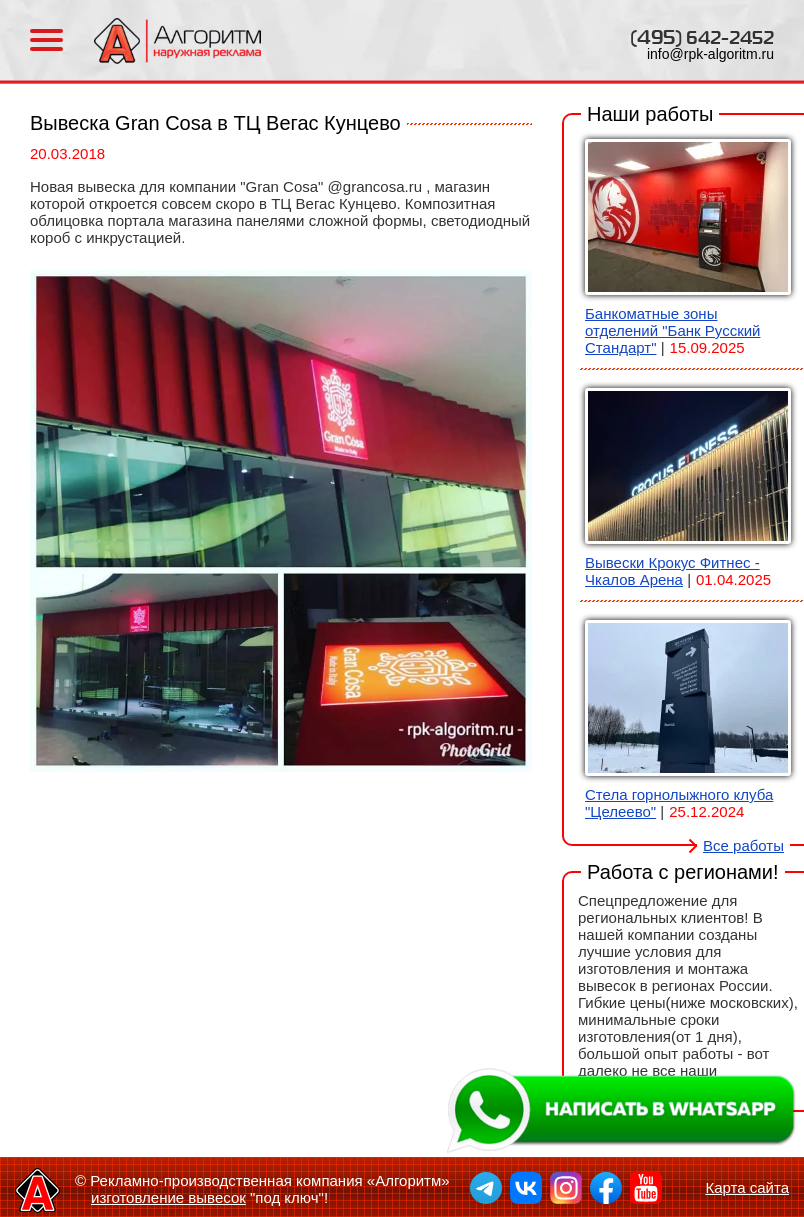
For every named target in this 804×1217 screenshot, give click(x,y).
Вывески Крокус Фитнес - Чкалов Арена (672, 571)
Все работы (743, 845)
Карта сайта (747, 1187)
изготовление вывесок (168, 1197)
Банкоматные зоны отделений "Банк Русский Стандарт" (672, 330)
